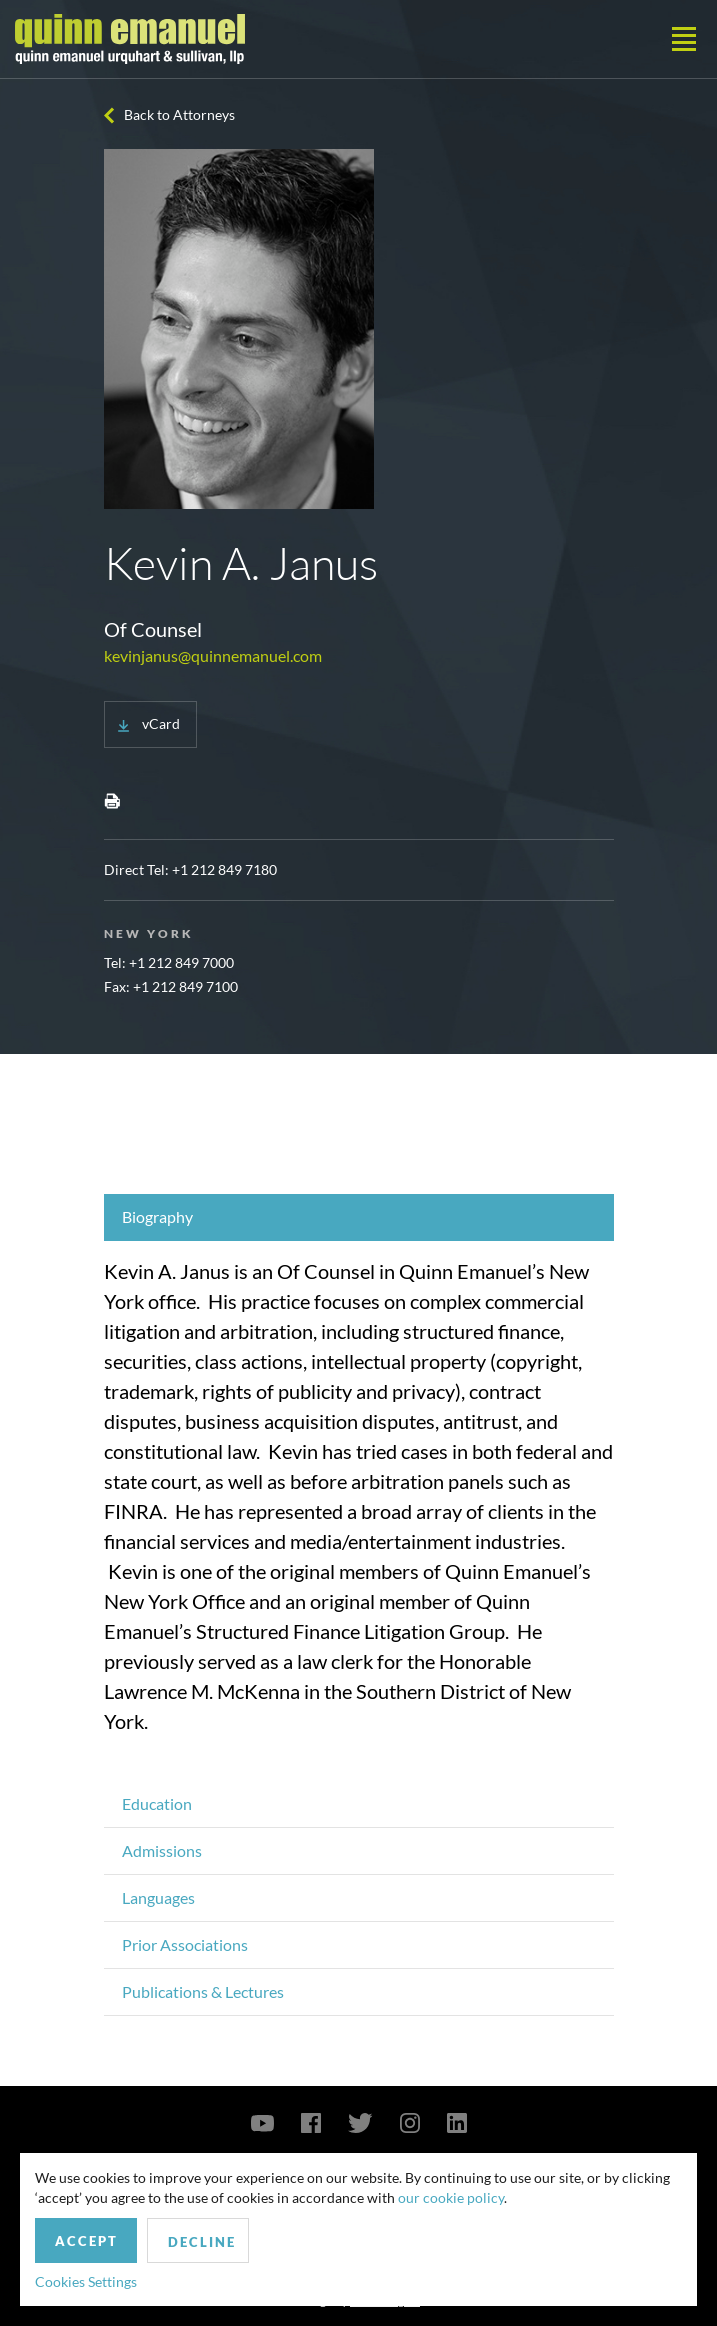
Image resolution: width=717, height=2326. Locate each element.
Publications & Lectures (203, 1991)
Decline (202, 2242)
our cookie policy (451, 2197)
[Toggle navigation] (684, 39)
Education (157, 1803)
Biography (157, 1216)
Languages (158, 1897)
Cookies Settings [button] (86, 2281)
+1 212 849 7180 (224, 869)
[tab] (359, 1217)
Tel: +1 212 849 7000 (169, 962)
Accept (86, 2241)
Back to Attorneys (179, 114)
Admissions (162, 1850)
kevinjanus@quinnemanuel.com (213, 655)
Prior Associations (185, 1944)
